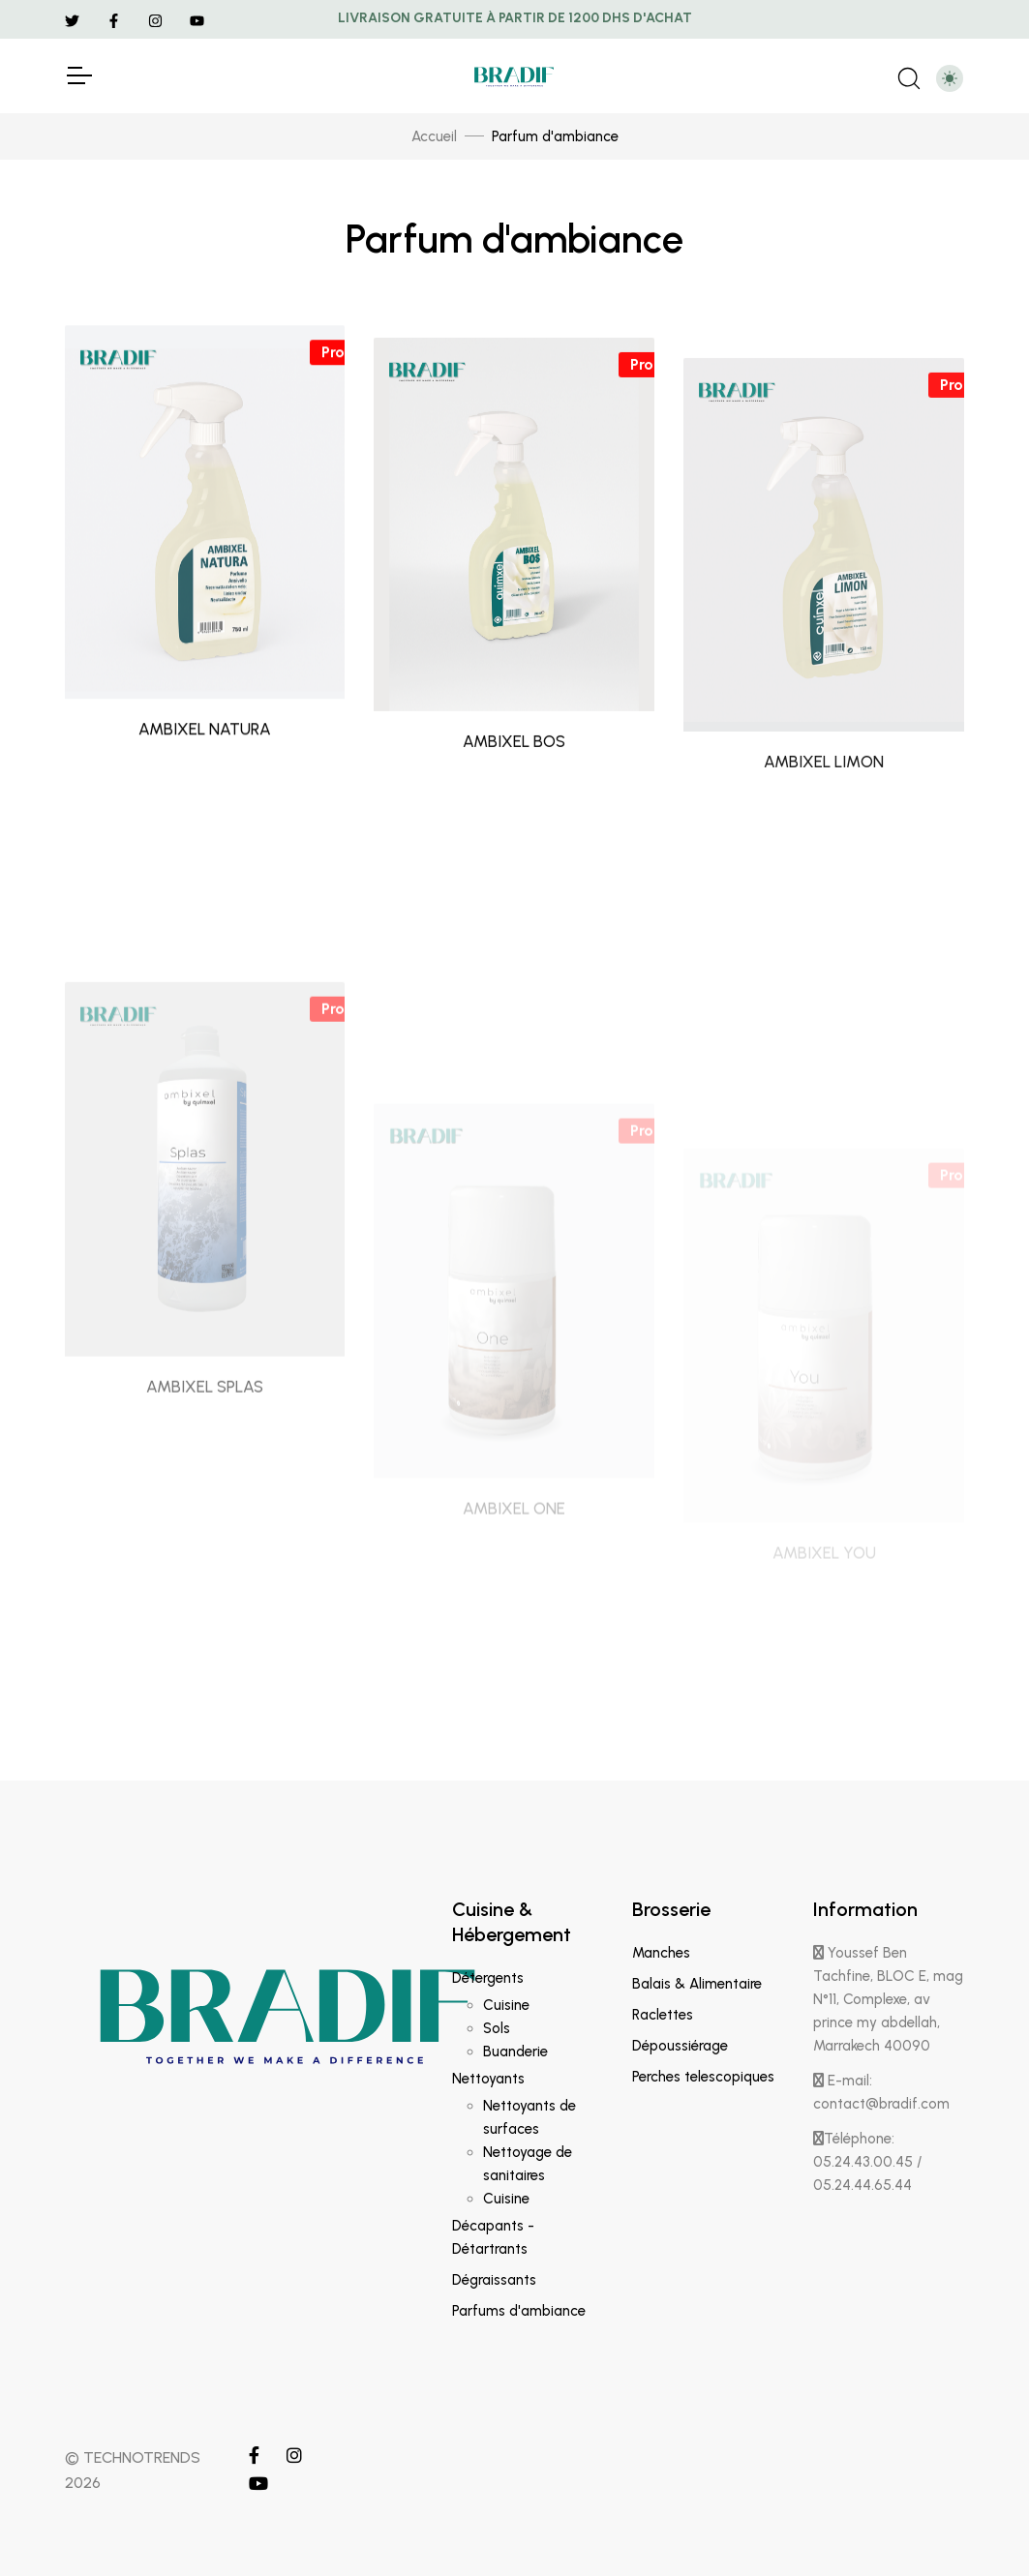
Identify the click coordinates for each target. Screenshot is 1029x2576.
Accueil (434, 136)
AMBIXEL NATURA (204, 786)
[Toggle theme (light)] (949, 78)
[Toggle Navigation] (78, 75)
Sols (496, 2028)
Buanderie (515, 2051)
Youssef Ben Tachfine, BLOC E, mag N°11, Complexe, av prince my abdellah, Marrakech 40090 (888, 1999)
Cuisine (506, 2005)
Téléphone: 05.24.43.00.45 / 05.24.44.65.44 (868, 2162)
